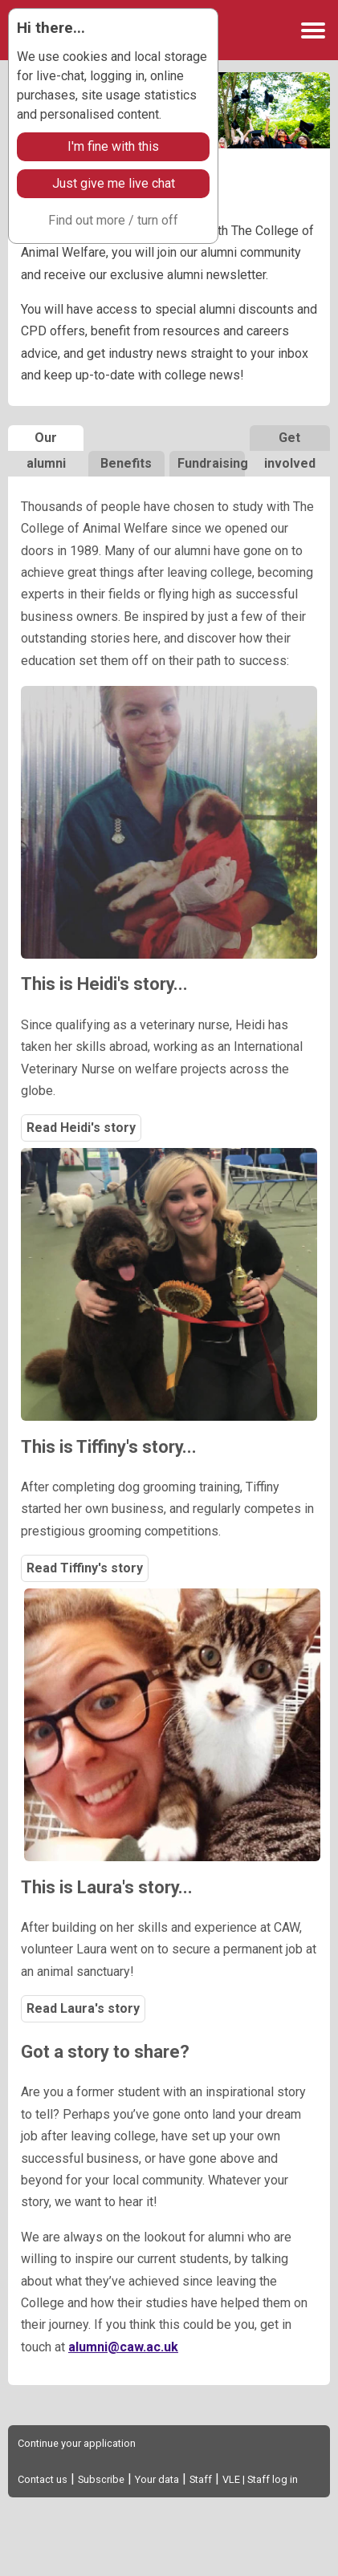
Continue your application (77, 2443)
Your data (157, 2479)
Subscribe (101, 2479)
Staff (200, 2479)
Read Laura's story (83, 2008)
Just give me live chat (113, 183)
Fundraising (211, 463)
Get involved (290, 440)
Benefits (126, 463)
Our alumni (46, 440)
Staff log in (272, 2479)
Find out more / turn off (113, 220)
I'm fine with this (113, 146)
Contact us (42, 2479)
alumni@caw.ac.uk (123, 2347)
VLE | (234, 2479)
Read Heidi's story (81, 1127)
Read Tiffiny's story (84, 1568)
